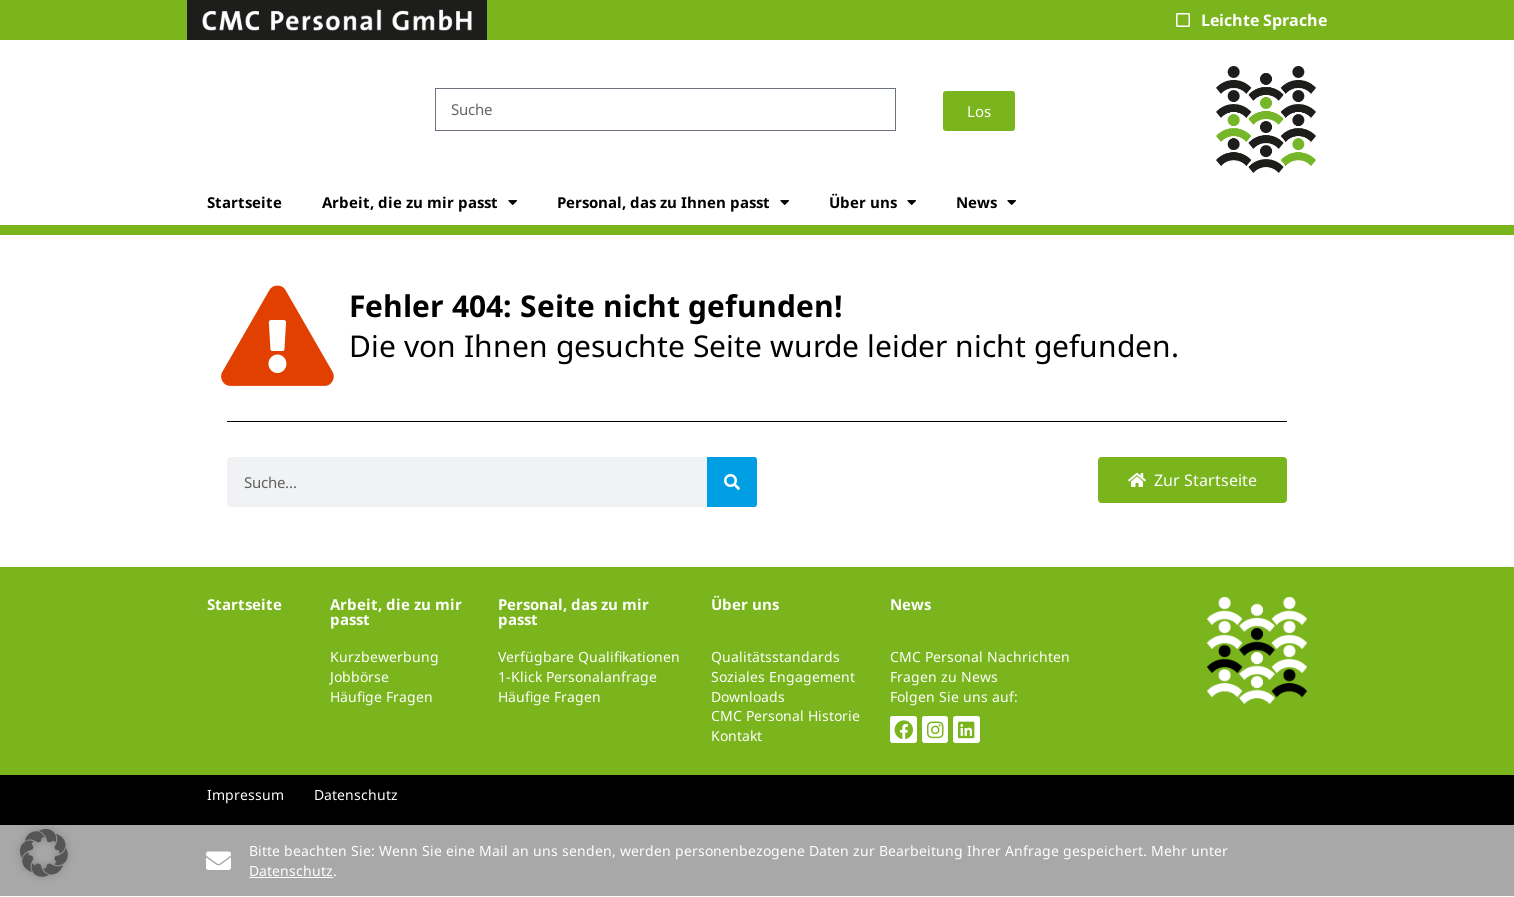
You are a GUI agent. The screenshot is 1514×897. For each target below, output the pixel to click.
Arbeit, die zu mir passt (419, 202)
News (986, 202)
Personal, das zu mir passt (573, 611)
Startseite (244, 202)
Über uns (872, 202)
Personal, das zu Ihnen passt (673, 202)
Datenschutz (291, 870)
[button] (44, 853)
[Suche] (732, 482)
